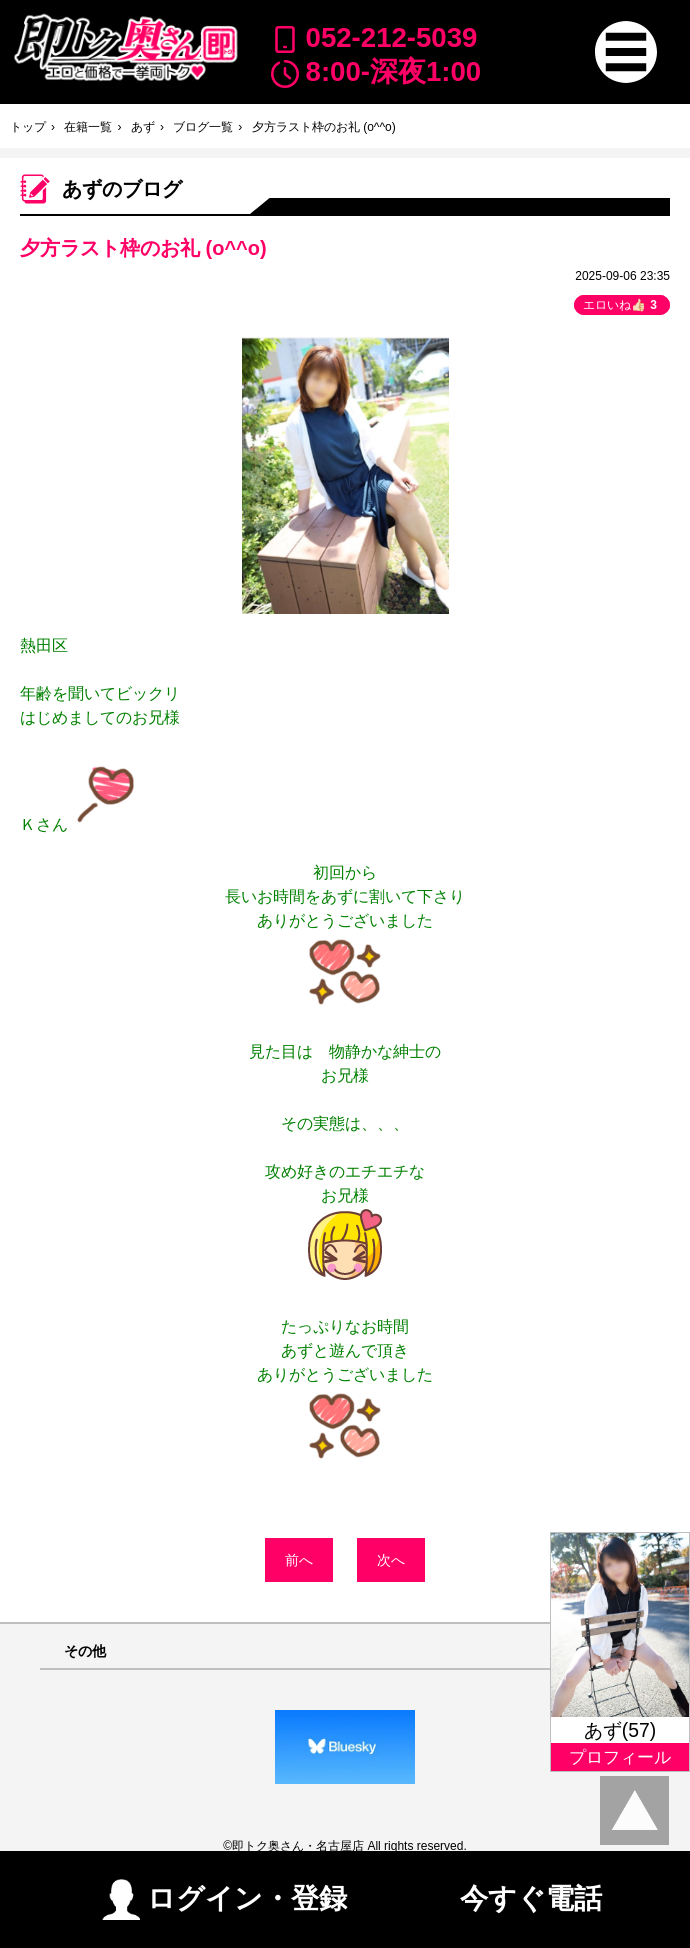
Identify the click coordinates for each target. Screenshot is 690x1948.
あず (143, 127)
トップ (28, 127)
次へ (391, 1560)
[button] (626, 52)
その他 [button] (85, 1651)
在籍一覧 (88, 127)
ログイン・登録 (224, 1895)
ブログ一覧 (203, 127)
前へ (299, 1560)
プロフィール (620, 1757)
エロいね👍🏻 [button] (622, 305)
